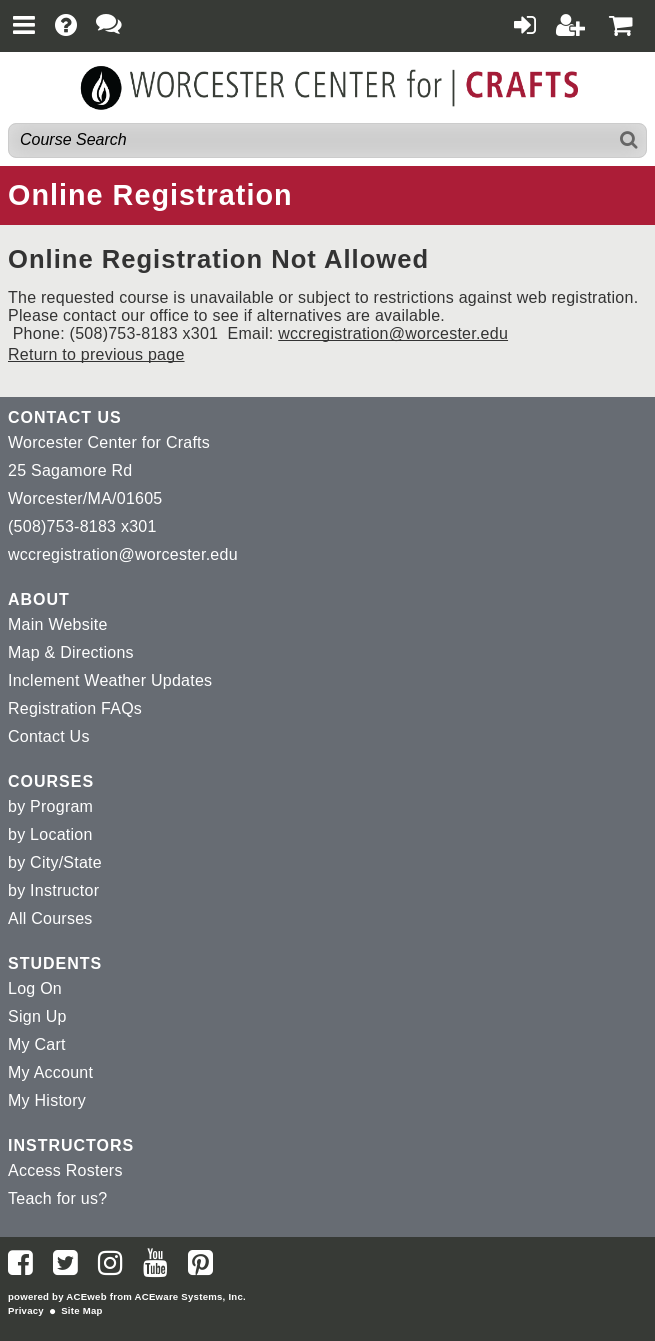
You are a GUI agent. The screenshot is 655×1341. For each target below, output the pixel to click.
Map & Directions (71, 652)
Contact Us (49, 736)
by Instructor (53, 890)
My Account (50, 1072)
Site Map (81, 1310)
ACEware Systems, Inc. (190, 1296)
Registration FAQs (75, 708)
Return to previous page (96, 354)
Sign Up (37, 1016)
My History (47, 1100)
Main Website (58, 624)
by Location (50, 834)
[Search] (629, 140)
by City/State (55, 862)
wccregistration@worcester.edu (393, 333)
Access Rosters (65, 1170)
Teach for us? (57, 1198)
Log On (35, 988)
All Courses (50, 918)
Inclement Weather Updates (110, 680)
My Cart (37, 1044)
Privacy (26, 1310)
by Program (50, 806)
